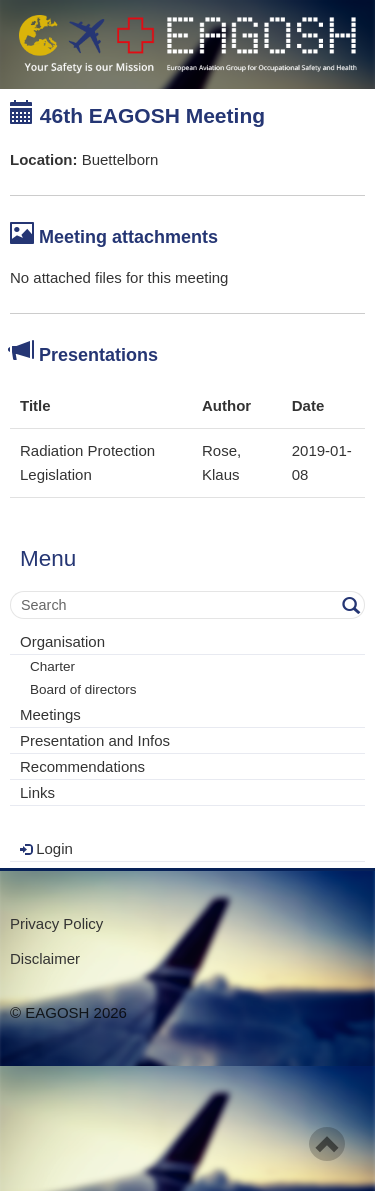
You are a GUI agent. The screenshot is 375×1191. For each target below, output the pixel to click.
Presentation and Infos (95, 740)
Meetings (50, 714)
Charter (52, 666)
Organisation (62, 641)
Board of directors (83, 689)
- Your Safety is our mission (187, 44)
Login (46, 848)
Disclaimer (45, 958)
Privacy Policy (56, 923)
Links (37, 792)
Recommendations (82, 766)
